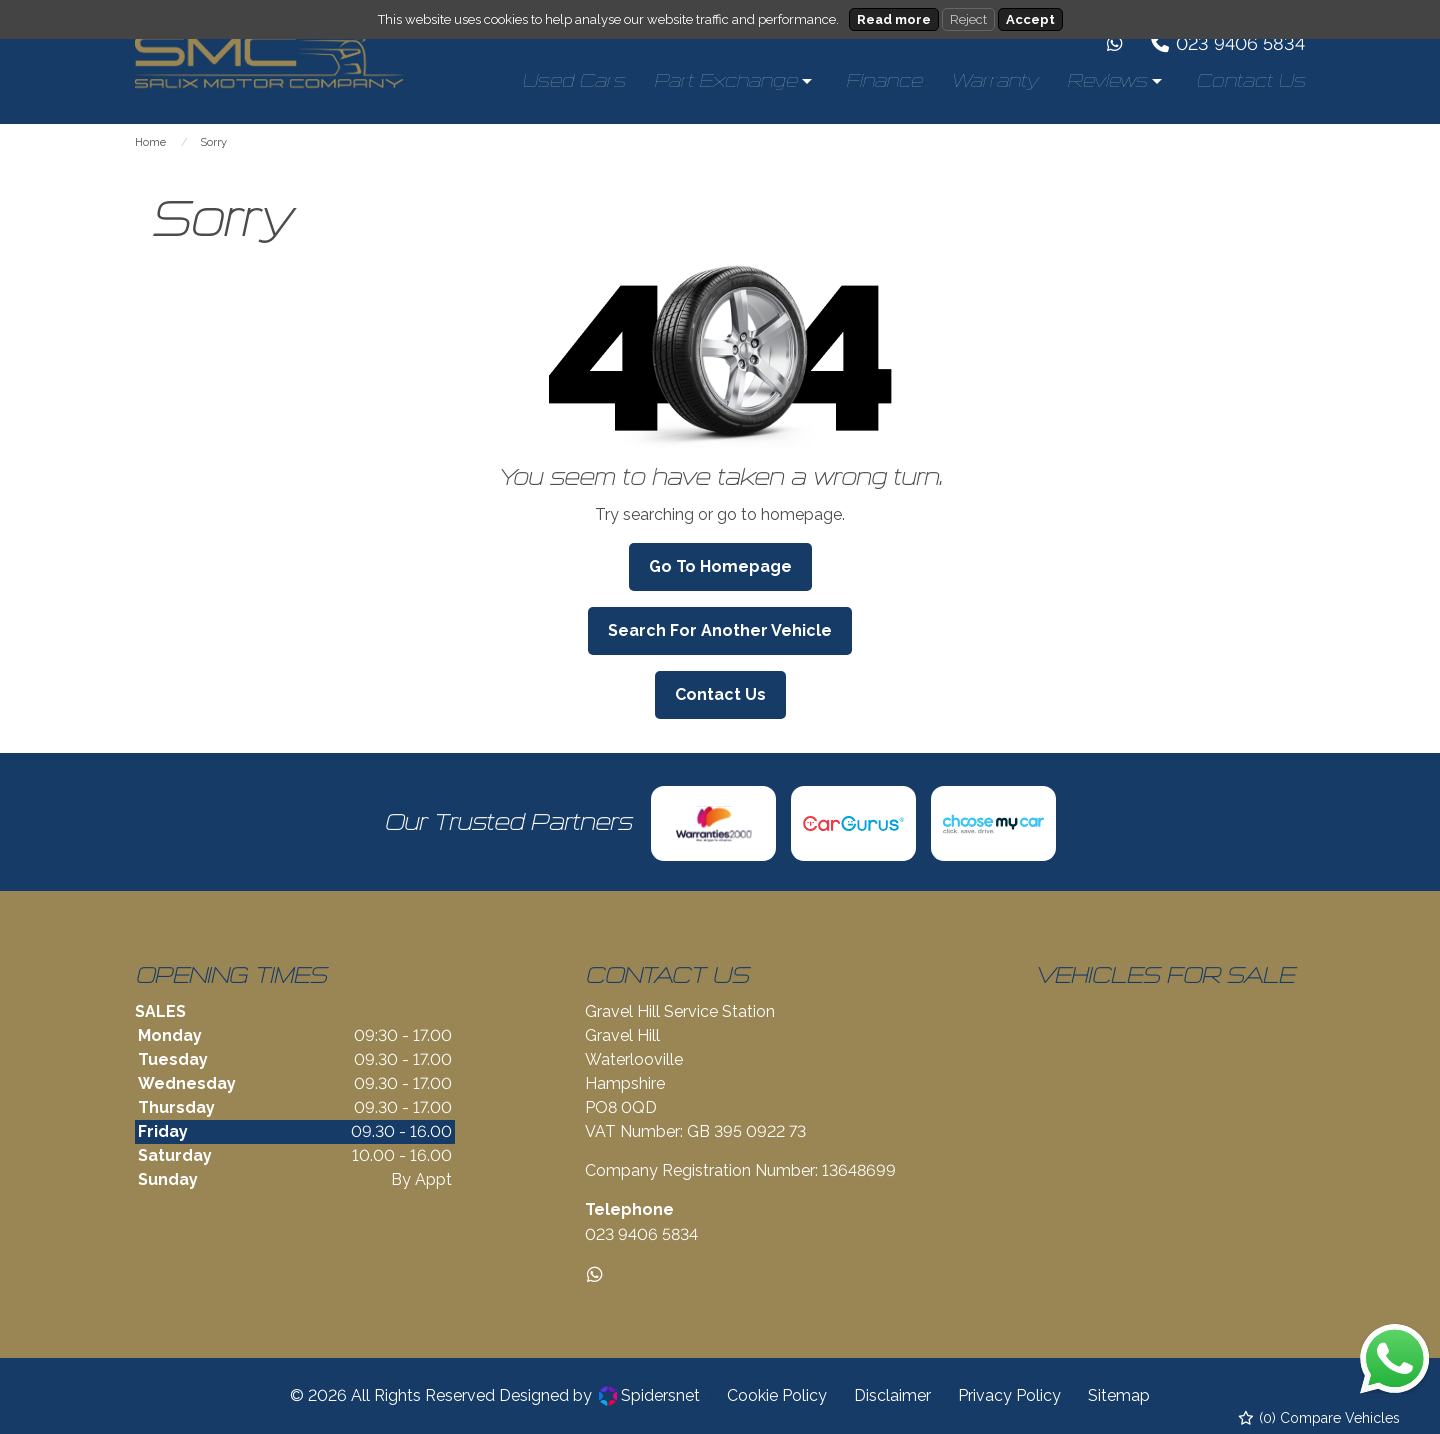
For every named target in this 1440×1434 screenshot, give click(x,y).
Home (150, 142)
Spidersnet (649, 1396)
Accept (1030, 19)
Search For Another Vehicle (720, 630)
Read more (894, 19)
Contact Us (720, 694)
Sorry (213, 142)
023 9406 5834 (641, 1234)
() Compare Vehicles (1319, 1418)
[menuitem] (573, 81)
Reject (968, 19)
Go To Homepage (720, 566)
